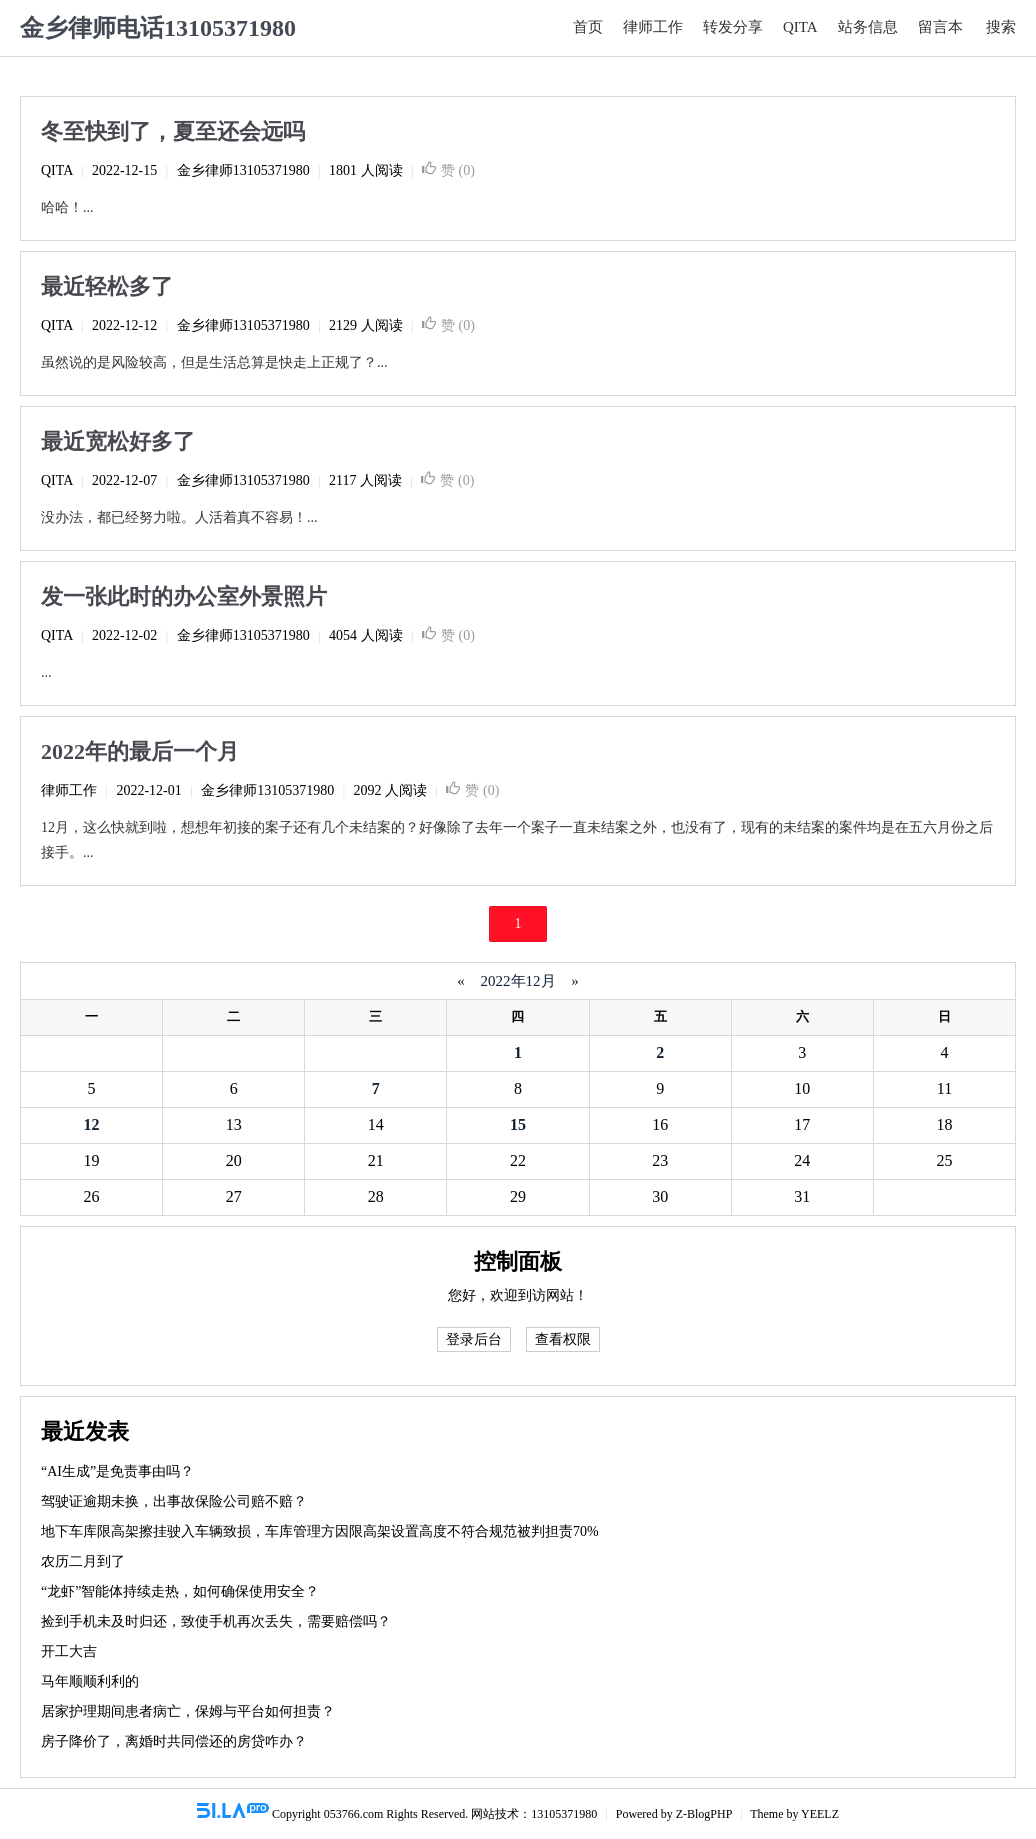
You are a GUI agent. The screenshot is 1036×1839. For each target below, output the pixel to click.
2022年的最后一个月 (140, 751)
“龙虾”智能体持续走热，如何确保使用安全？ (180, 1591)
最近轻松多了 (107, 286)
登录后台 (474, 1339)
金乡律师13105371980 (243, 170)
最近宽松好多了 (118, 441)
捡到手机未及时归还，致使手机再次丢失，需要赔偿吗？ (216, 1621)
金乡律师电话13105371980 (158, 28)
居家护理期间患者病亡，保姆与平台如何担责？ (188, 1711)
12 (92, 1124)
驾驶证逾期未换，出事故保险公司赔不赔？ (174, 1501)
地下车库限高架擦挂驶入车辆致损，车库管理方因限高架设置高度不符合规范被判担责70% (320, 1531)
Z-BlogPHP (704, 1814)
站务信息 (868, 27)
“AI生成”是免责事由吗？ (117, 1471)
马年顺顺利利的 (90, 1681)
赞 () (448, 170)
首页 (588, 27)
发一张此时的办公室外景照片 (184, 596)
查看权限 (563, 1339)
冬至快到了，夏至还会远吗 (173, 131)
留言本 (940, 27)
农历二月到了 (83, 1561)
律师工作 (653, 27)
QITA (800, 27)
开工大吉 (69, 1651)
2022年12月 (518, 981)
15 (518, 1124)
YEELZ (820, 1814)
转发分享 (733, 27)
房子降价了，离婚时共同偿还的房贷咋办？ (174, 1741)
